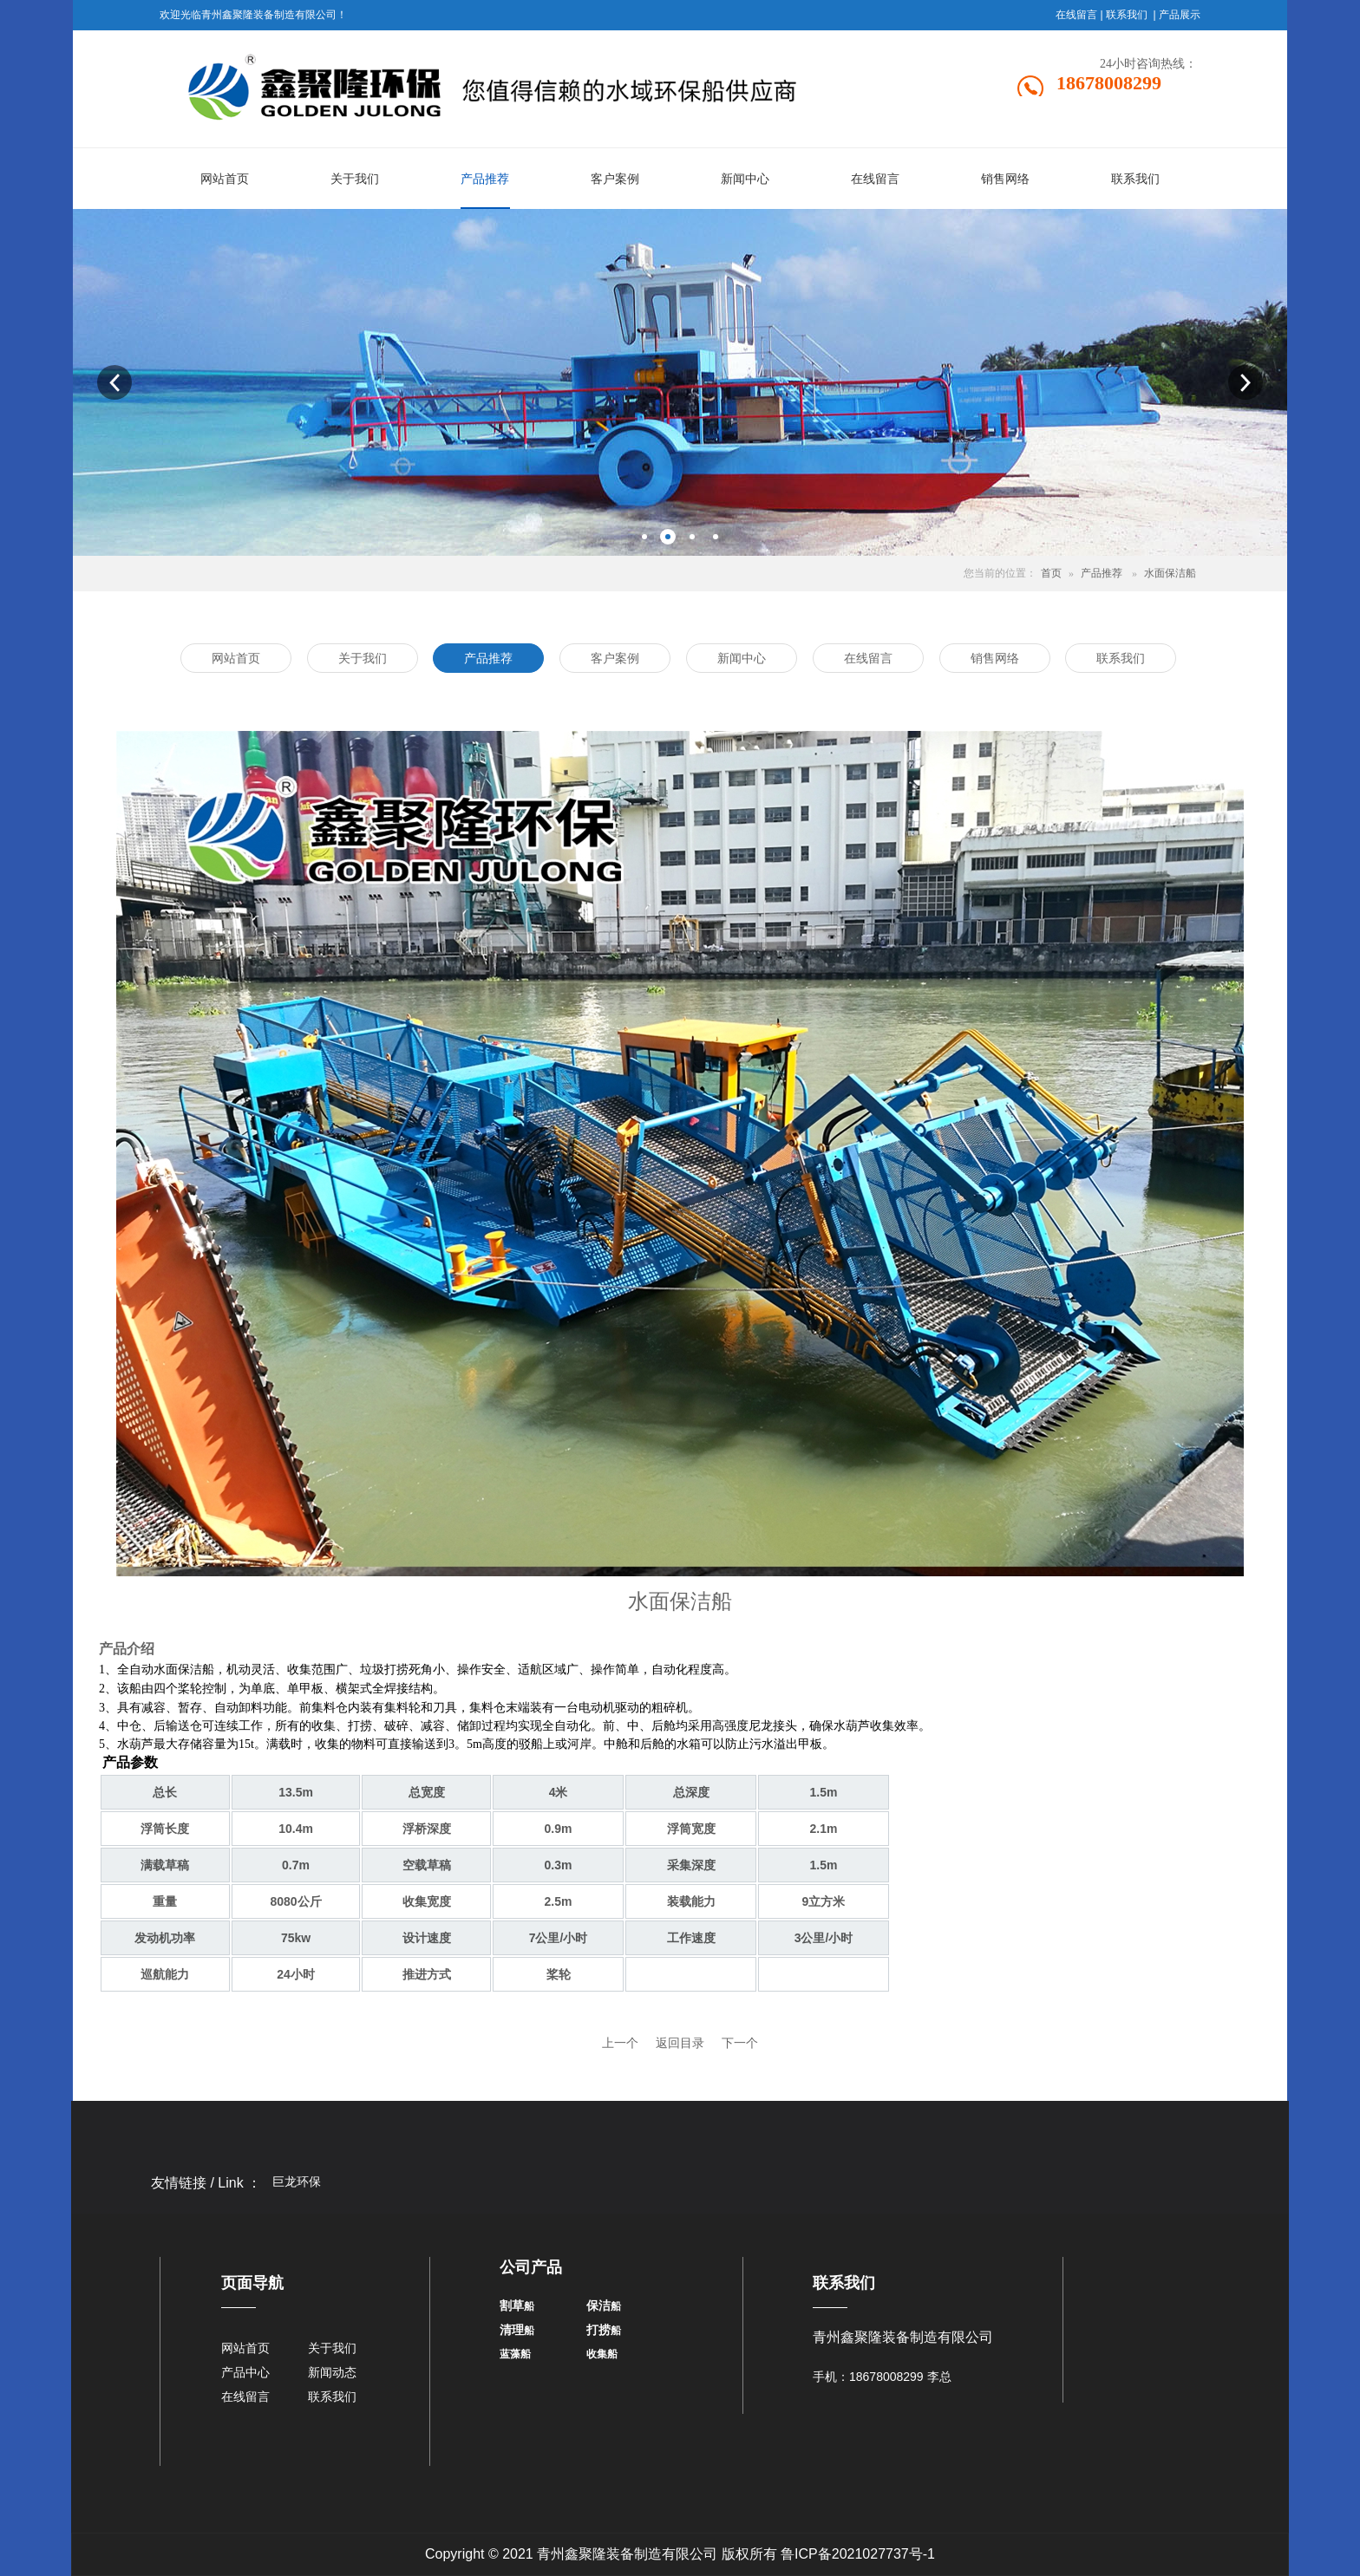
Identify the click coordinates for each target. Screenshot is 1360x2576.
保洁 (598, 2305)
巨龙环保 (296, 2181)
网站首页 (245, 2348)
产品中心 (245, 2372)
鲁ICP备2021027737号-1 (858, 2554)
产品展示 (1179, 15)
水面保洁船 (1170, 573)
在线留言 (1076, 15)
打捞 (598, 2330)
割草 (512, 2305)
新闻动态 (332, 2372)
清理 (512, 2330)
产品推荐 (1101, 573)
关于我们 (332, 2348)
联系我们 (1127, 15)
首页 (1051, 573)
